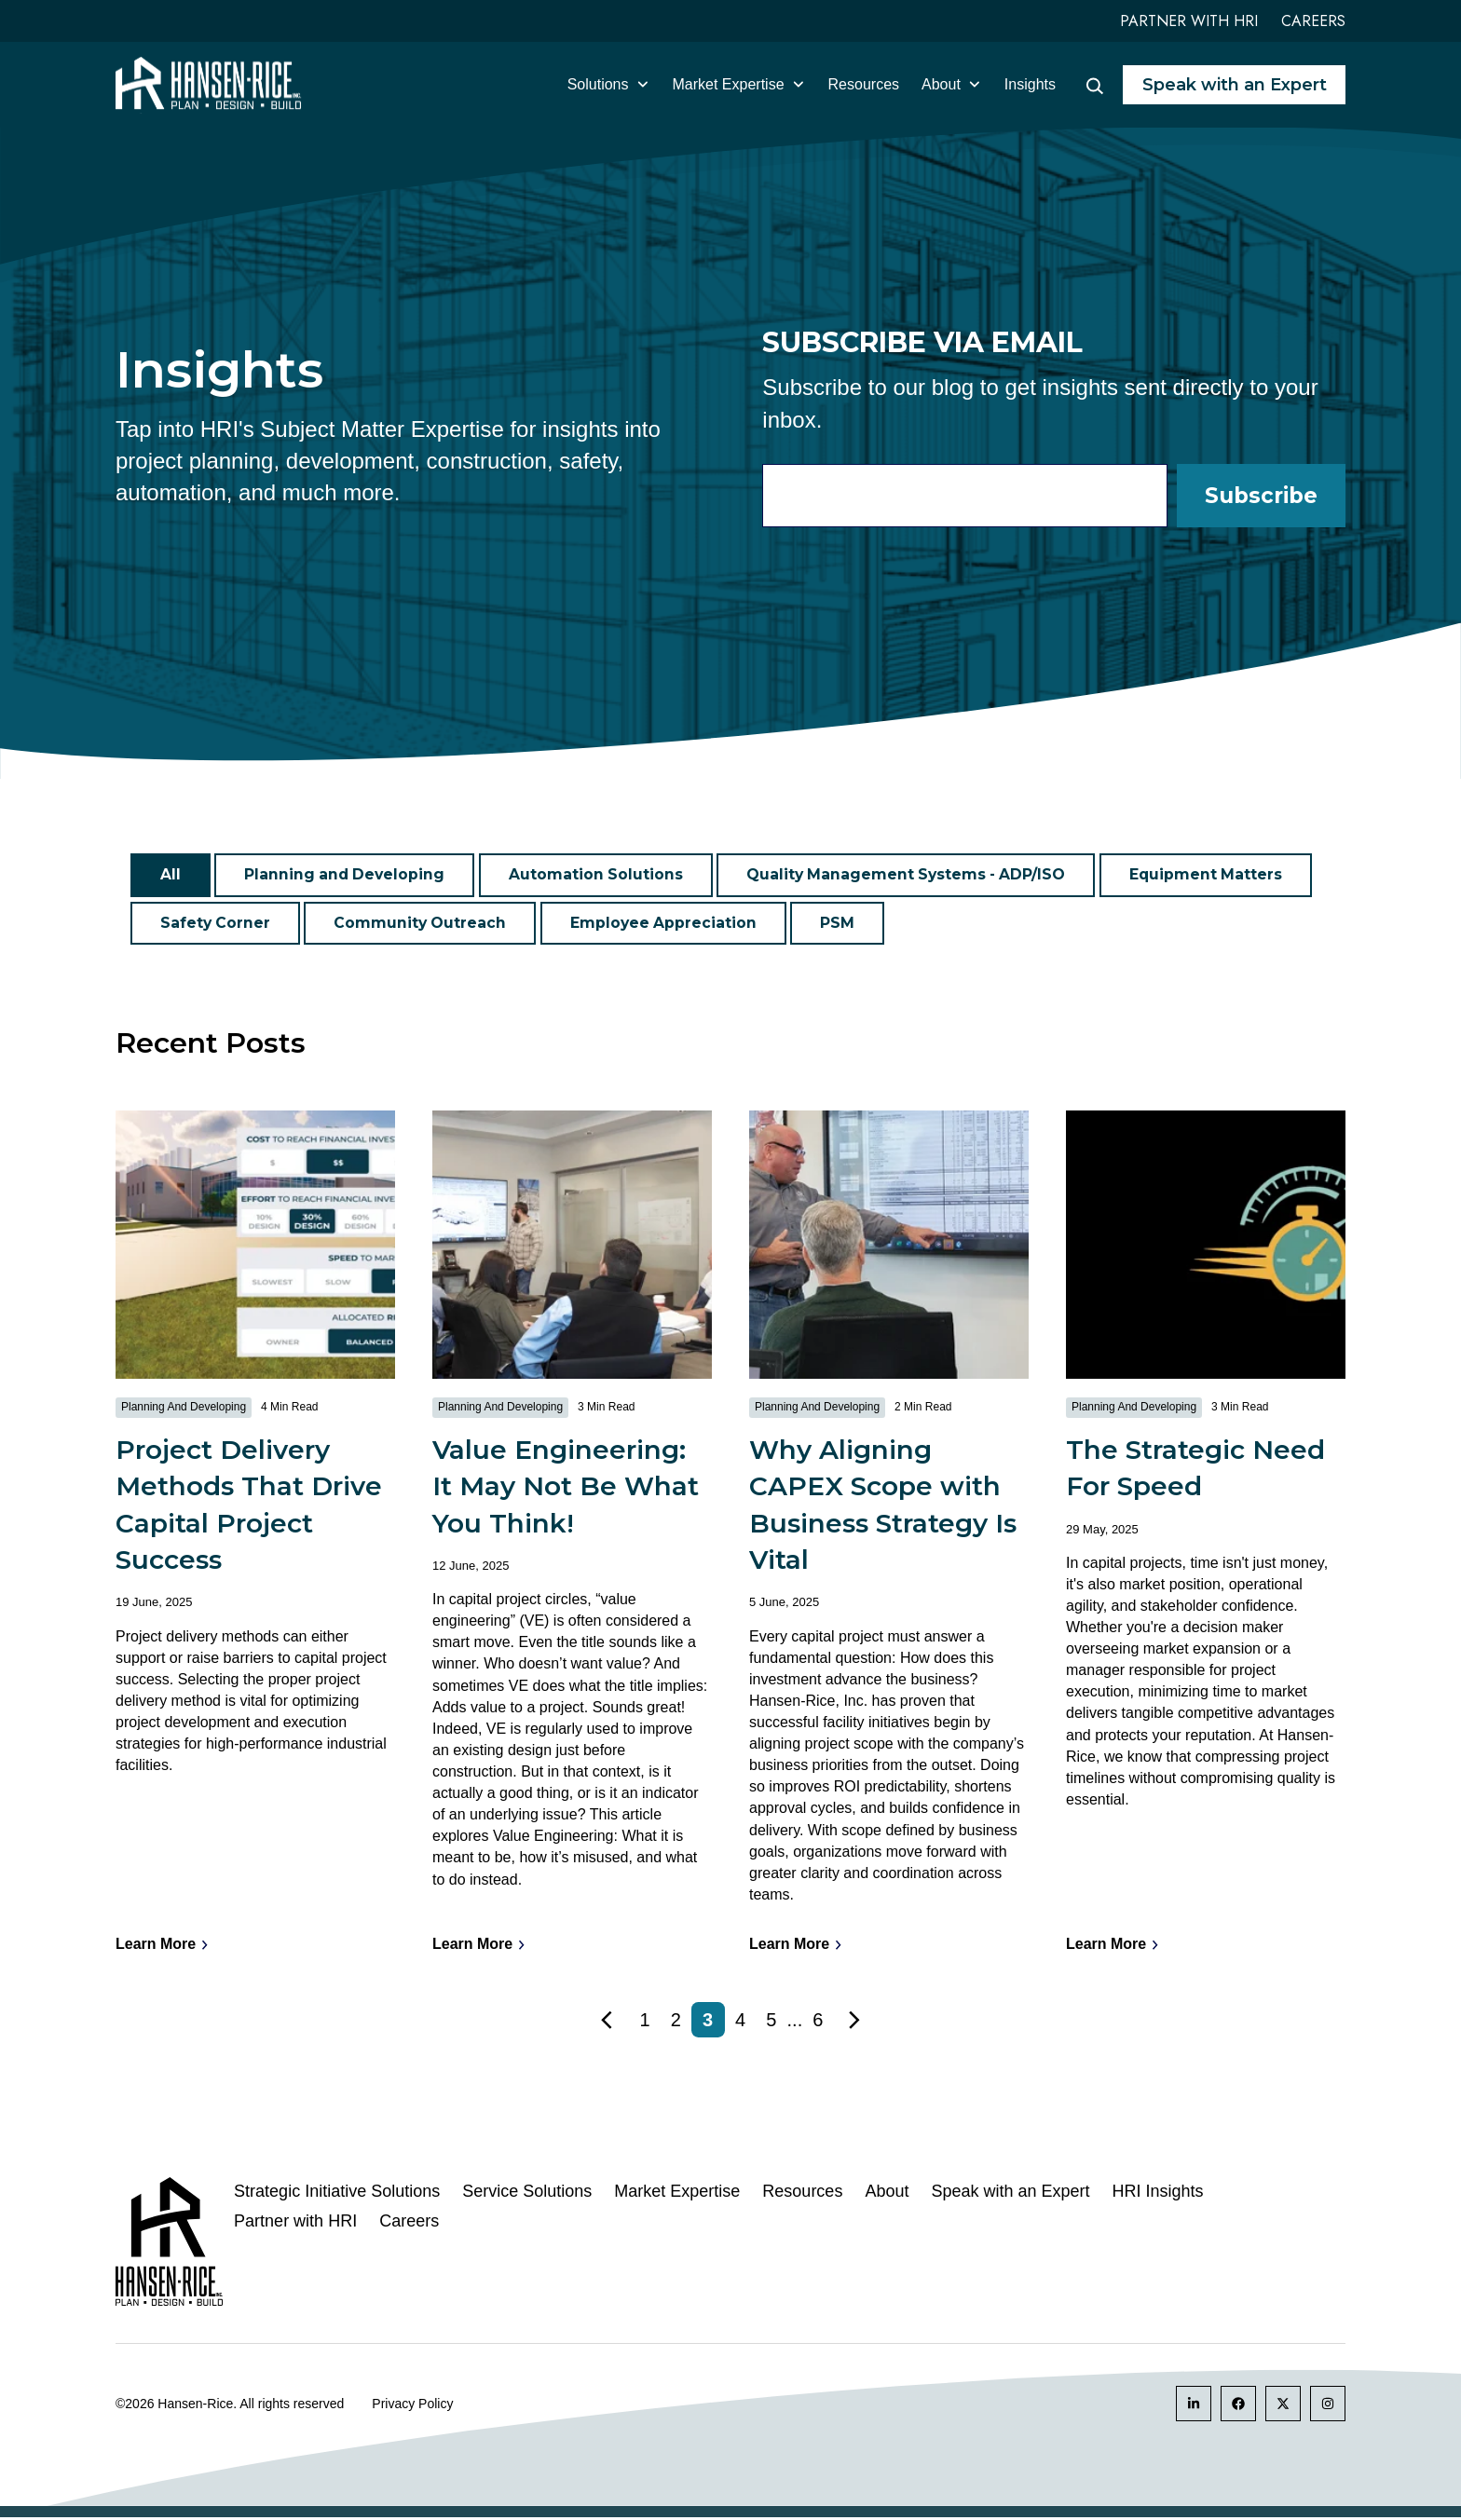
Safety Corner (216, 924)
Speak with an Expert (1234, 85)
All (170, 875)
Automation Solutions (600, 875)
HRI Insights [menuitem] (1158, 2194)
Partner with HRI (1189, 21)
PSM (843, 924)
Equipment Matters (1217, 875)
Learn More (162, 1948)
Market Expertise (739, 84)
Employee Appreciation (668, 924)
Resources (863, 84)
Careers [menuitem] (409, 2223)
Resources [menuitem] (802, 2194)
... (795, 2022)
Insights (1030, 84)
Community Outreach (422, 924)
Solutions (608, 84)
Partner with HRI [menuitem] (295, 2223)
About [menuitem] (886, 2194)
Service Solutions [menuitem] (527, 2194)
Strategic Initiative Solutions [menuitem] (337, 2194)
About (952, 84)
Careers (1313, 21)
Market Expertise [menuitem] (677, 2194)
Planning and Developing (346, 875)
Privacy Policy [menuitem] (412, 2406)
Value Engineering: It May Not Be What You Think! (565, 1489)
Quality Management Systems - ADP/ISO (913, 875)
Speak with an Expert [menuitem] (1010, 2194)
